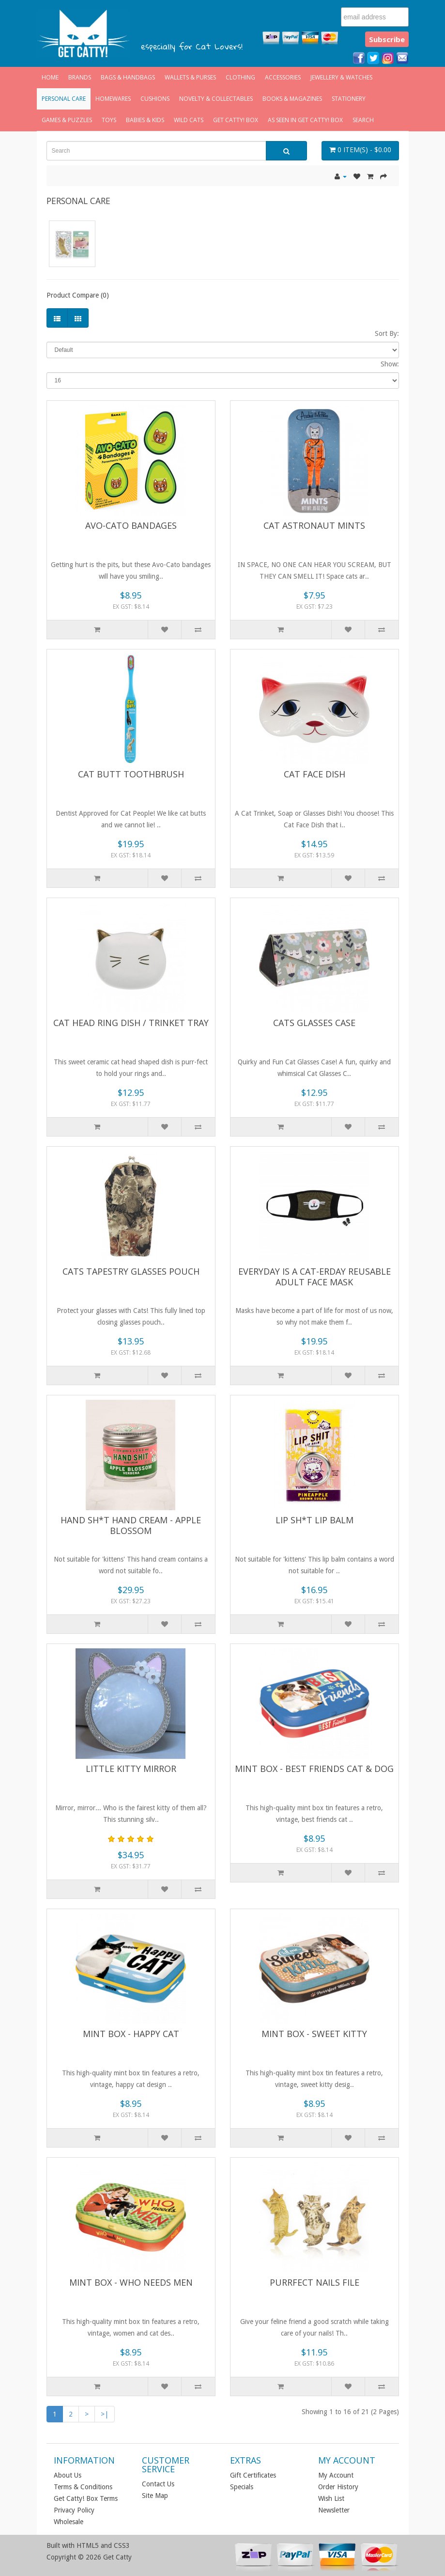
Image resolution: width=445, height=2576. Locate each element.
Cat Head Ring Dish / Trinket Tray (131, 1022)
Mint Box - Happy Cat (131, 2033)
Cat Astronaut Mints (314, 525)
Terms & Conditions (83, 2487)
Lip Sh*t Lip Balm (314, 1520)
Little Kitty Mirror (131, 1768)
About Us (67, 2475)
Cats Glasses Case (314, 1022)
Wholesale (68, 2522)
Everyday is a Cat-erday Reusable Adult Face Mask (314, 1276)
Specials (241, 2487)
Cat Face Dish (314, 774)
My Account (335, 2475)
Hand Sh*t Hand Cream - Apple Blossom (131, 1525)
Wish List (331, 2498)
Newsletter (334, 2510)
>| (104, 2414)
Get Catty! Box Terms (86, 2498)
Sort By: (387, 333)
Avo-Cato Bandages (131, 525)
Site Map (155, 2495)
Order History (338, 2487)
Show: (390, 364)
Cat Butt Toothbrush (131, 774)
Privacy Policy (74, 2510)
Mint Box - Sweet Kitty (314, 2033)
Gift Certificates (253, 2475)
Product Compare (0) (77, 295)
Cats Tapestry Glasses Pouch (130, 1271)
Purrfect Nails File (314, 2282)
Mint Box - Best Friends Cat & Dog (314, 1768)
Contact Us (158, 2484)
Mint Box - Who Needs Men (131, 2282)
